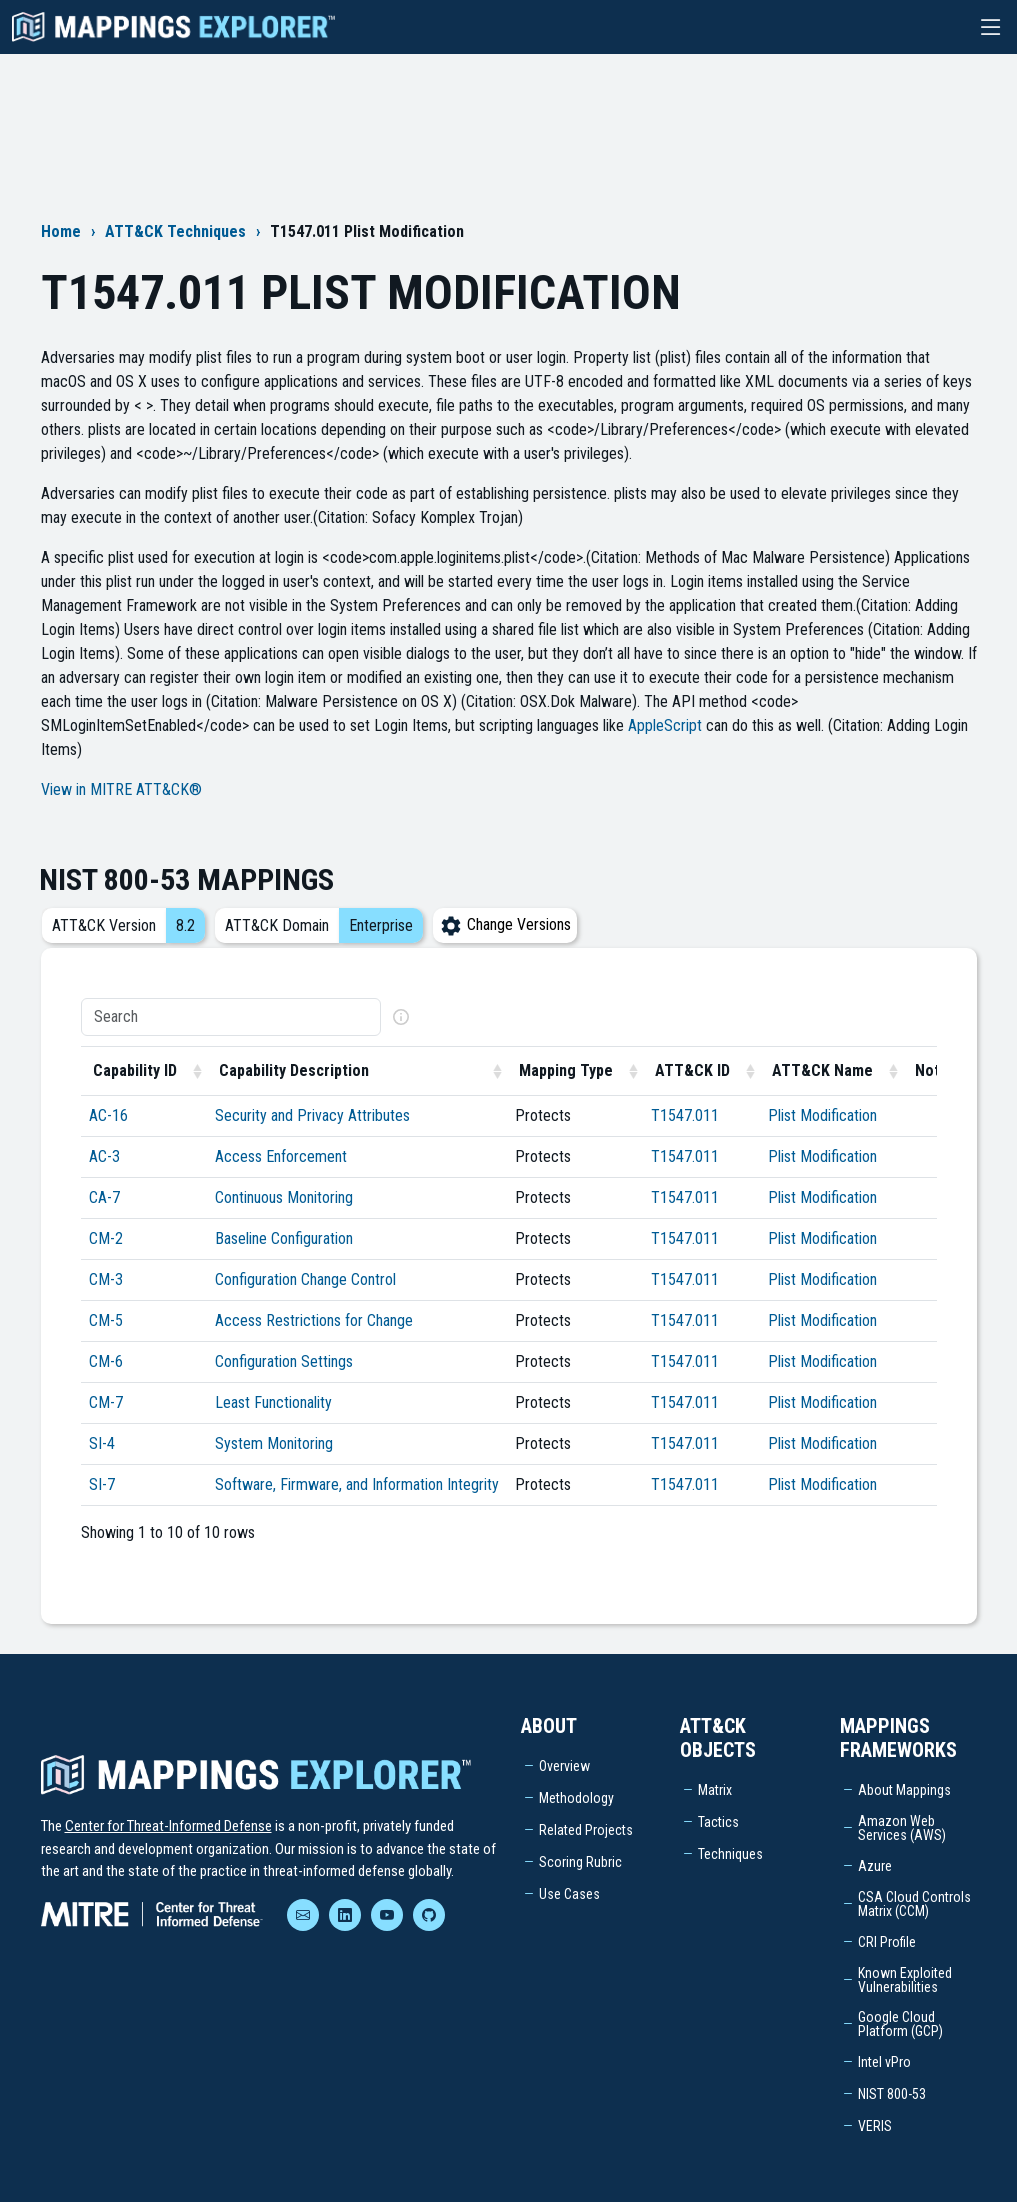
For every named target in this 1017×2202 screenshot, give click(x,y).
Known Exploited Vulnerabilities (905, 1980)
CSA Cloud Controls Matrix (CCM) (914, 1904)
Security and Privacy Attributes (312, 1115)
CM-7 (106, 1402)
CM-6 (106, 1361)
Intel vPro (884, 2062)
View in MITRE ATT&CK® (121, 789)
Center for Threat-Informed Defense (168, 1826)
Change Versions (505, 924)
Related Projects (586, 1830)
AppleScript (665, 725)
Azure (875, 1866)
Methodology (576, 1798)
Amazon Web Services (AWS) (902, 1828)
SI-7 (102, 1484)
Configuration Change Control (305, 1279)
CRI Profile (887, 1942)
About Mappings (904, 1790)
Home (61, 231)
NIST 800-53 (892, 2094)
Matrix (715, 1790)
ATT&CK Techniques (175, 231)
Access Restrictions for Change (314, 1320)
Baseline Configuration (284, 1238)
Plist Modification (822, 1115)
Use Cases (569, 1894)
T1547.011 (685, 1115)
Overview (564, 1766)
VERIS (875, 2126)
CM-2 (106, 1238)
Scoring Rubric (580, 1862)
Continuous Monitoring (284, 1197)
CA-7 (104, 1197)
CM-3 (106, 1279)
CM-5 (106, 1320)
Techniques (730, 1854)
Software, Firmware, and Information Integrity (357, 1484)
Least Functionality (273, 1402)
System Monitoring (274, 1443)
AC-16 (108, 1115)
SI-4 (102, 1443)
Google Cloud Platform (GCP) (900, 2024)
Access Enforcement (281, 1156)
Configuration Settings (284, 1361)
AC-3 (104, 1156)
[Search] (231, 1017)
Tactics (718, 1822)
